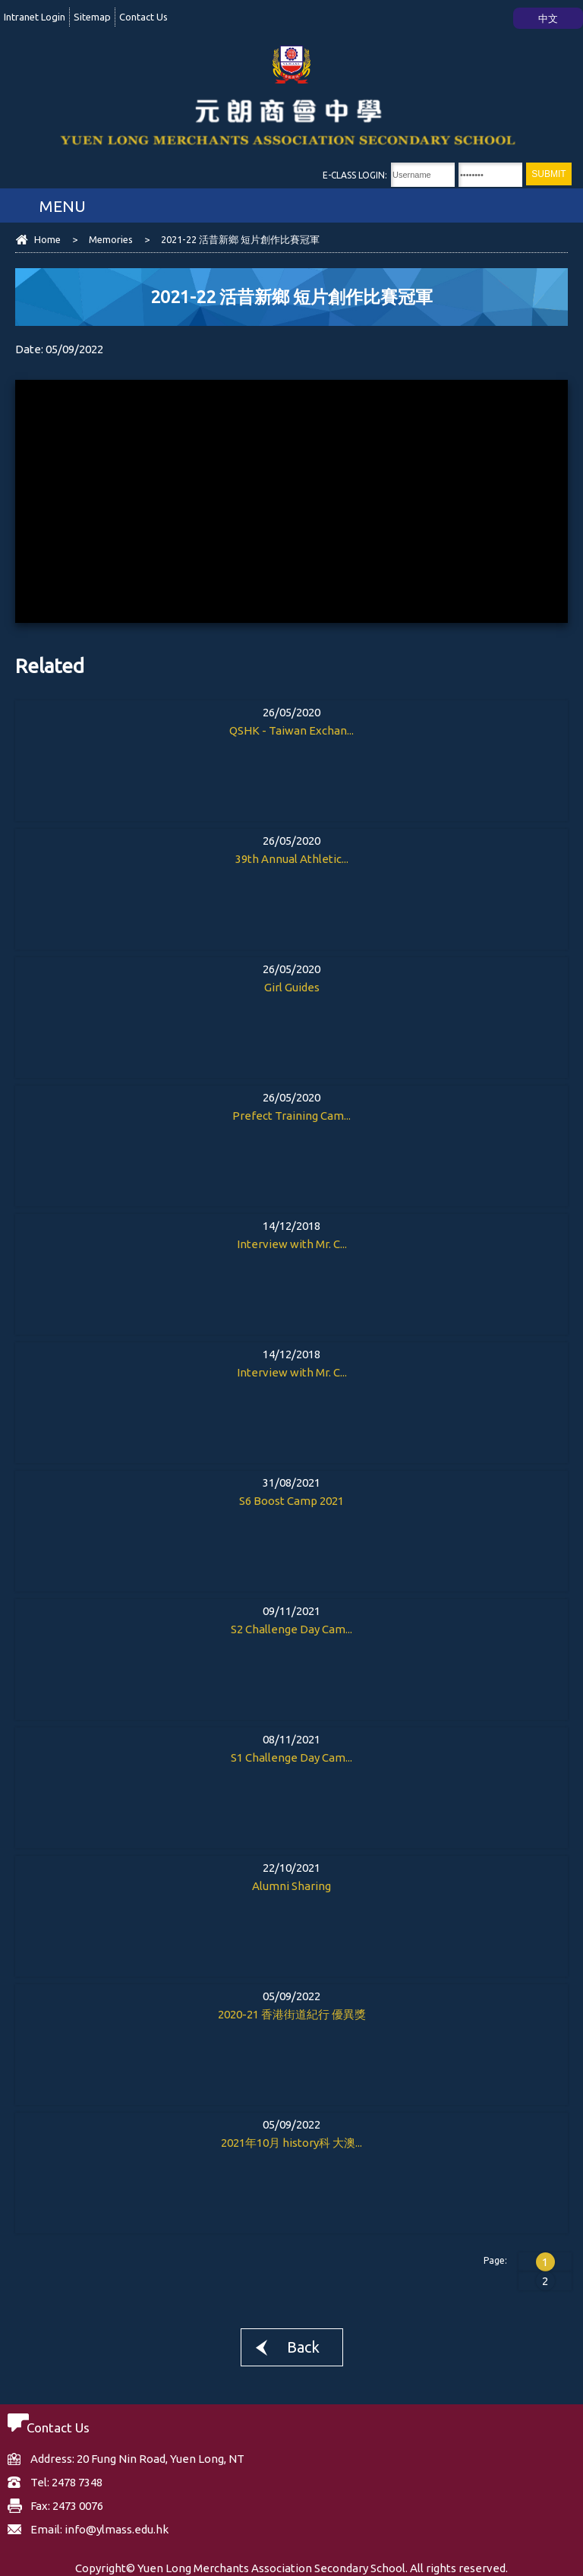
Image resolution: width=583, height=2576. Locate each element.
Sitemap (92, 16)
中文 (548, 18)
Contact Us (143, 16)
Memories (111, 239)
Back (303, 2347)
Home (47, 239)
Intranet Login (34, 16)
